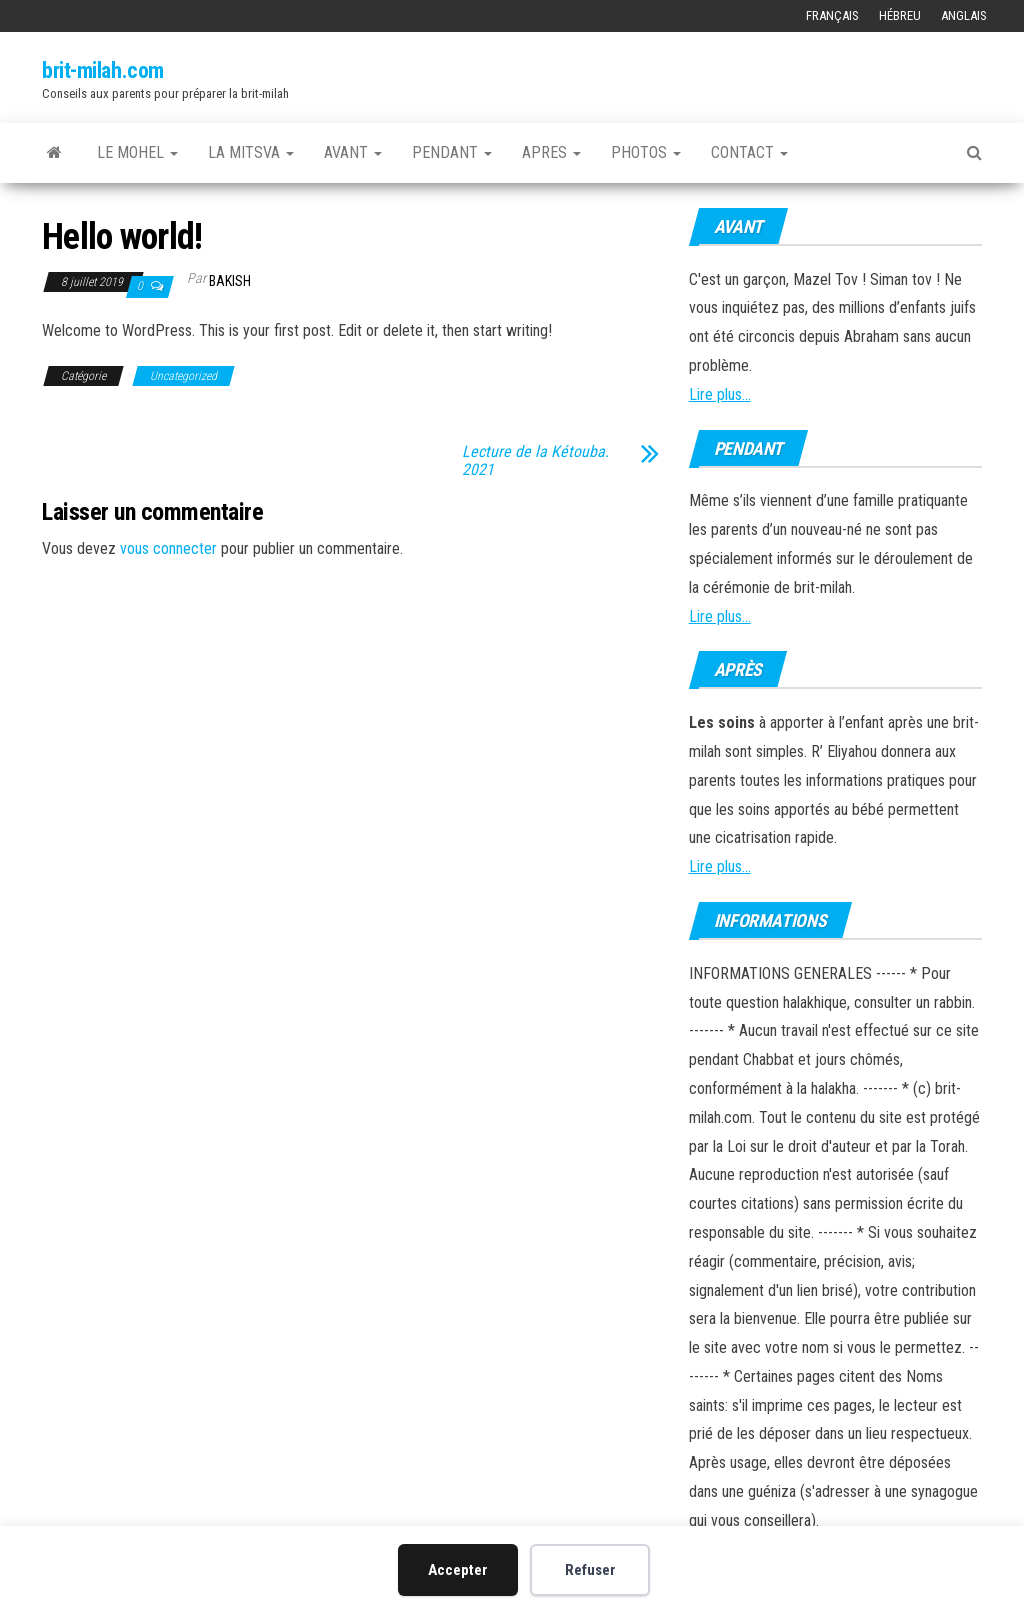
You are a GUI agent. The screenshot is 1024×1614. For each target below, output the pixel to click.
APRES (551, 152)
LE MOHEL (137, 152)
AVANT (353, 152)
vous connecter (168, 548)
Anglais (964, 15)
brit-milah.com (103, 70)
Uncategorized (183, 376)
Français (832, 15)
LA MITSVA (251, 152)
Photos (646, 152)
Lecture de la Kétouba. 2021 (535, 461)
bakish (230, 281)
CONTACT (749, 152)
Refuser (590, 1570)
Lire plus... (720, 394)
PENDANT (452, 152)
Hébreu (900, 15)
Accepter (458, 1570)
